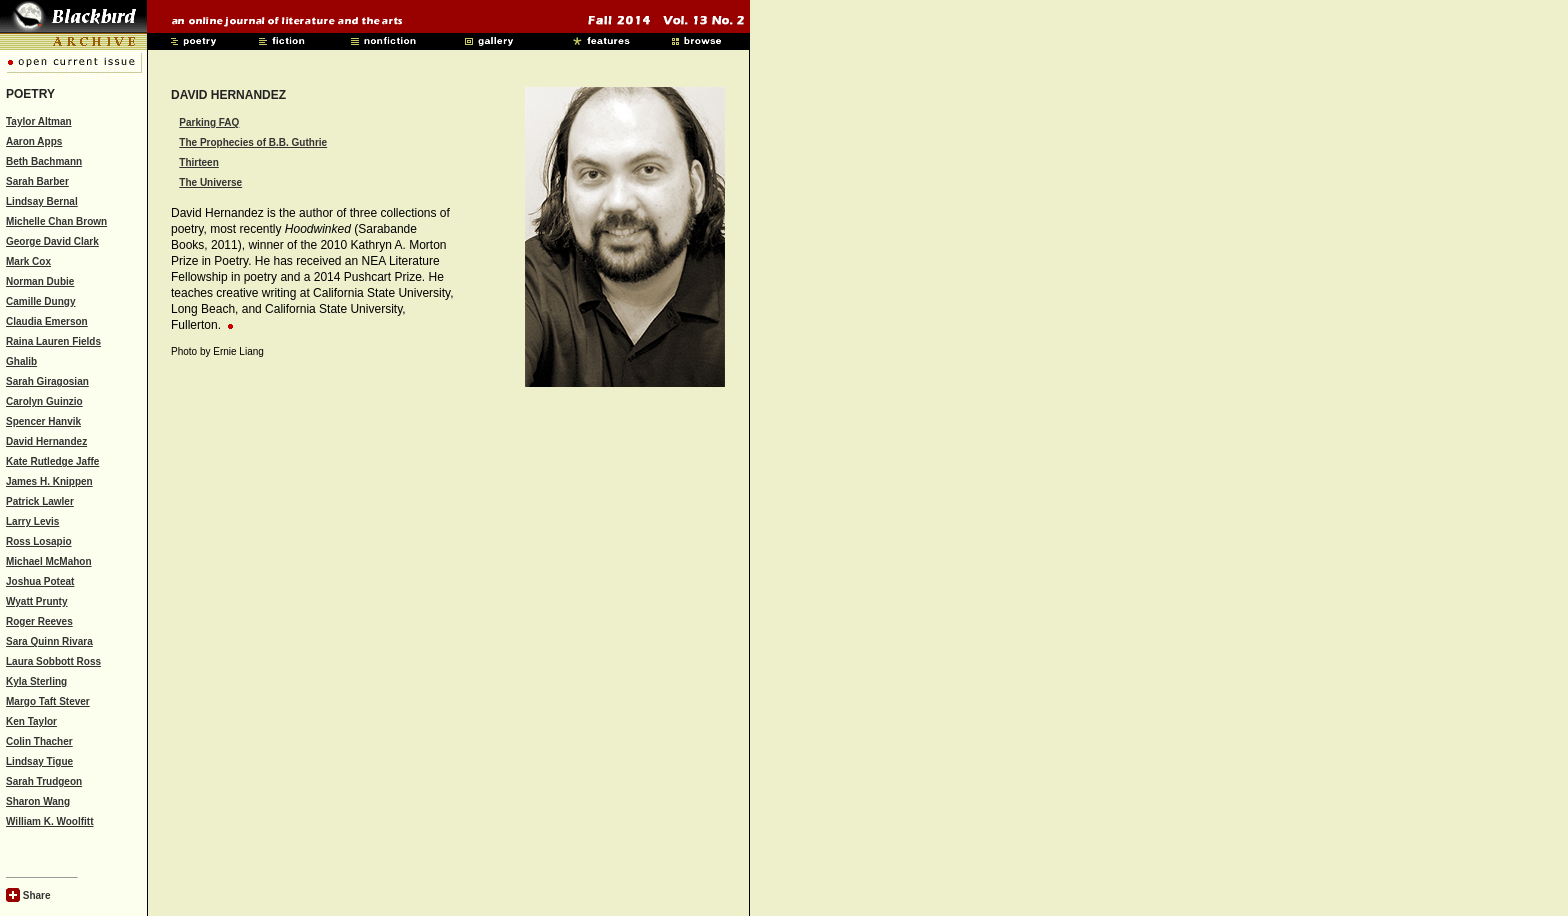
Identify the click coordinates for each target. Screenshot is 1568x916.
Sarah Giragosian (47, 381)
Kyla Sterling (36, 681)
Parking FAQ (209, 122)
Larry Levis (32, 521)
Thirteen (198, 162)
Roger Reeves (39, 621)
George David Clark (52, 241)
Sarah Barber (37, 181)
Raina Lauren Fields (53, 341)
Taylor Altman (39, 121)
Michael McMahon (49, 561)
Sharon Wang (38, 801)
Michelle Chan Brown (56, 221)
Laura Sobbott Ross (53, 661)
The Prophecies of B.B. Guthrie (253, 142)
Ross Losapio (39, 541)
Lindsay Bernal (42, 201)
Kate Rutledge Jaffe (52, 461)
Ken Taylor (31, 721)
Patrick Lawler (40, 501)
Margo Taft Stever (48, 701)
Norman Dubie (40, 281)
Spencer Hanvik (43, 421)
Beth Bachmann (44, 161)
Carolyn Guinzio (44, 401)
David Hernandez (46, 441)
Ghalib (21, 361)
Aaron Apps (34, 141)
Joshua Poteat (40, 581)
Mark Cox (28, 261)
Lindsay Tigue (39, 761)
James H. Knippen (49, 481)
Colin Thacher (39, 741)
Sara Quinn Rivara (49, 641)
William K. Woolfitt (50, 821)
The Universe (210, 182)
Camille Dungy (40, 301)
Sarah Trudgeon (44, 781)
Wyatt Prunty (37, 601)
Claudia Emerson (47, 321)
